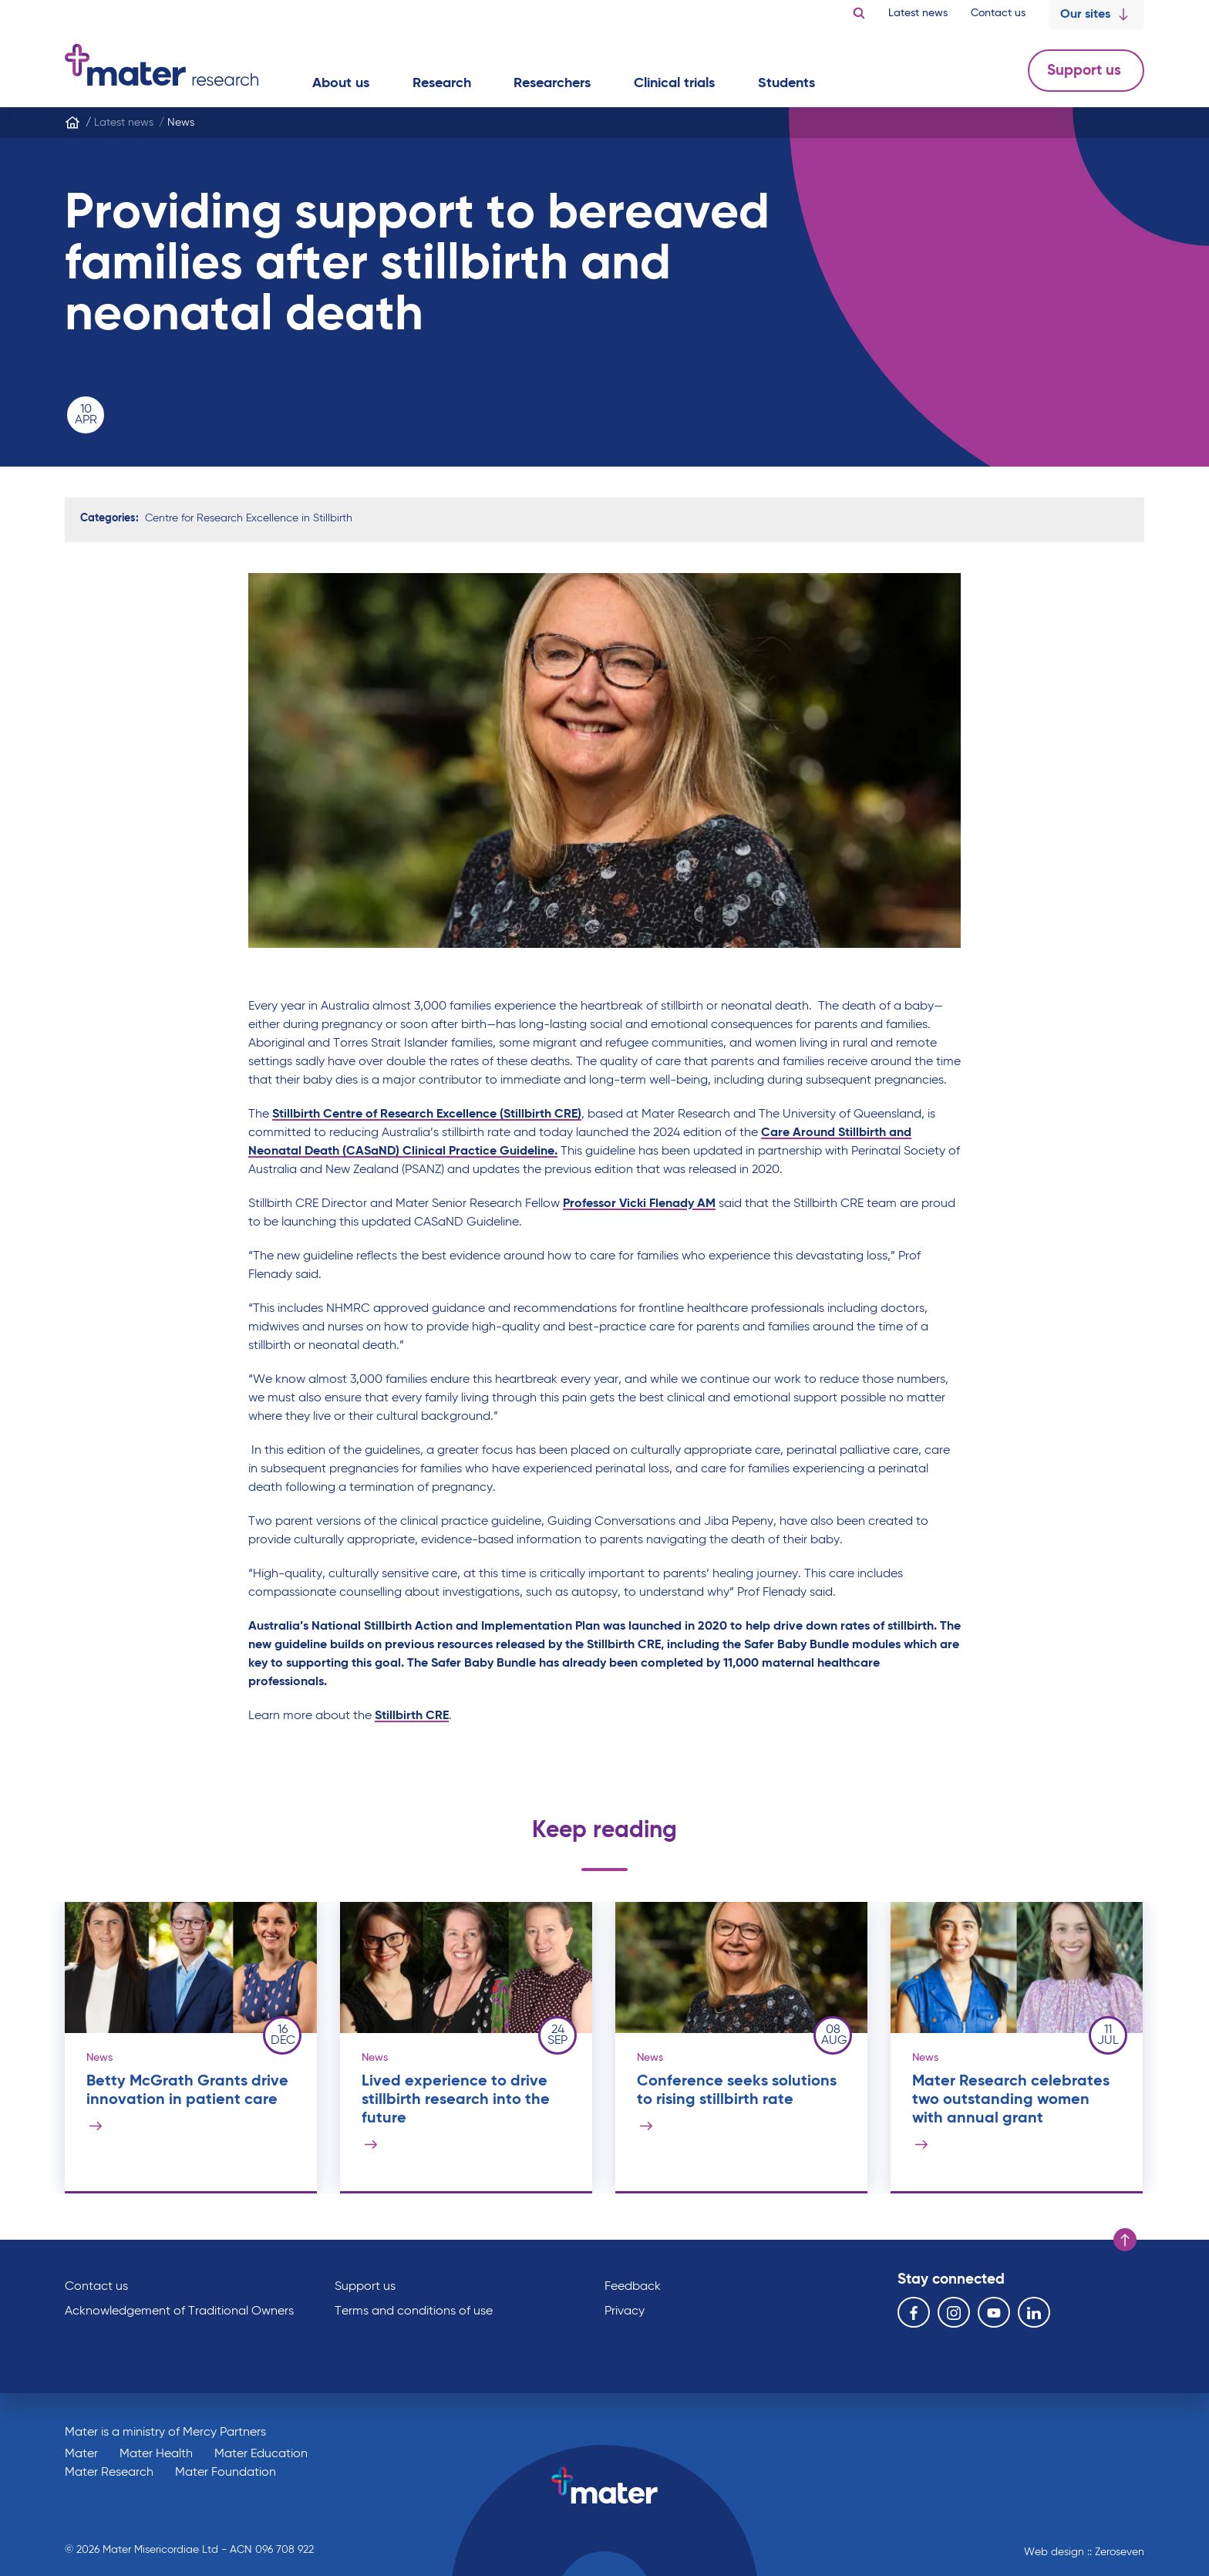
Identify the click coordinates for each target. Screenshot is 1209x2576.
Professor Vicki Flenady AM (639, 1204)
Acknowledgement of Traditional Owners (179, 2311)
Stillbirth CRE (412, 1716)
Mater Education (261, 2454)
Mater (81, 2454)
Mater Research (109, 2472)
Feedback (632, 2287)
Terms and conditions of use (414, 2311)
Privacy (624, 2311)
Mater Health (156, 2454)
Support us (1086, 70)
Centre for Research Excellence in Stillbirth (248, 518)
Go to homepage (161, 65)
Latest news (918, 13)
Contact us (998, 13)
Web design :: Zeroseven (1084, 2552)
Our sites (1096, 14)
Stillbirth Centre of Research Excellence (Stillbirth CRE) (426, 1114)
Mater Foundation (225, 2472)
